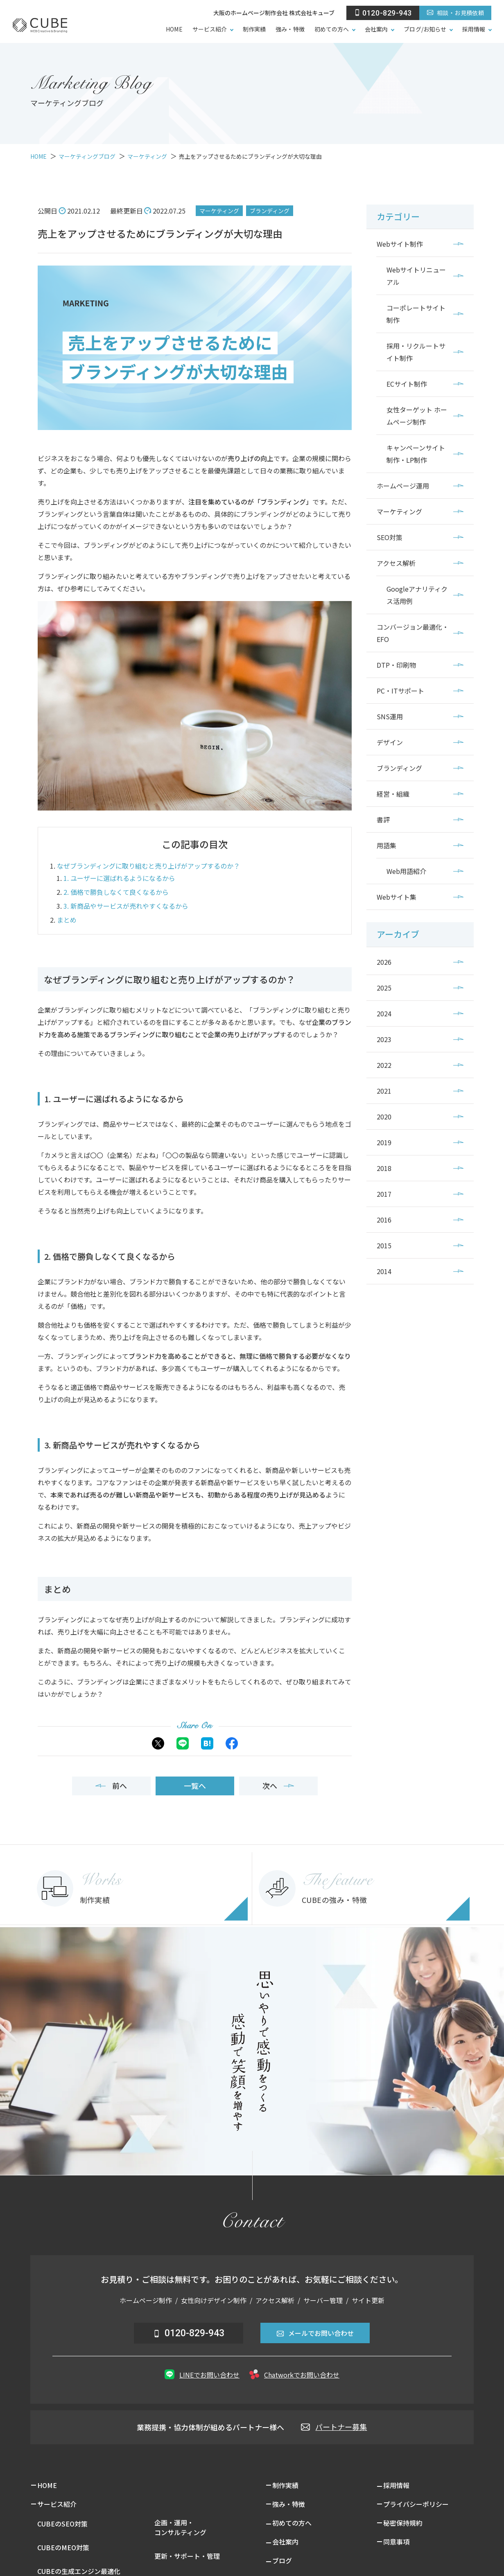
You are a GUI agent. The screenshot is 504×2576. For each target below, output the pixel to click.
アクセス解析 (396, 563)
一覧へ (195, 1785)
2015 (384, 1245)
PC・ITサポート (400, 691)
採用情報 (473, 29)
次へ (278, 1785)
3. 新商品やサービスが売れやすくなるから (125, 906)
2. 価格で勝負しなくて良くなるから (116, 892)
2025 (384, 988)
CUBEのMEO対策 (63, 2547)
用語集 (386, 845)
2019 (384, 1142)
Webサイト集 (396, 897)
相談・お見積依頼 (455, 13)
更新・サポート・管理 (187, 2556)
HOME (174, 29)
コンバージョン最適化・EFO (413, 633)
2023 (384, 1039)
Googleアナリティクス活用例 (416, 595)
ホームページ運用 (403, 486)
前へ (111, 1785)
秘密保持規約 (403, 2523)
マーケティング (219, 211)
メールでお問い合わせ (315, 2333)
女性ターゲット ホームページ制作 (416, 416)
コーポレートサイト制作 (415, 314)
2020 (384, 1116)
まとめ (67, 920)
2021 (384, 1091)
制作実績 (254, 29)
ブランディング (269, 211)
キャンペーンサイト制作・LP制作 (415, 454)
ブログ (282, 2560)
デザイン (390, 742)
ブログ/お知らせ (425, 29)
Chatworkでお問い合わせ (294, 2374)
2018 (384, 1168)
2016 (384, 1220)
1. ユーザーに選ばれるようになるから (119, 878)
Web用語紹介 (406, 871)
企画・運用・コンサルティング (180, 2527)
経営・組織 (393, 794)
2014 (384, 1271)
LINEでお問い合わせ (202, 2374)
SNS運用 (390, 716)
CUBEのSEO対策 (62, 2524)
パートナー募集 (334, 2426)
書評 (383, 819)
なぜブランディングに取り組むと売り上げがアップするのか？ (148, 866)
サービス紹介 (209, 29)
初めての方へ (331, 29)
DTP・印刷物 (396, 665)
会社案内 (376, 29)
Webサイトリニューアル (416, 276)
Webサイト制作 (400, 244)
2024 (384, 1013)
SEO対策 (389, 537)
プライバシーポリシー (416, 2504)
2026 (384, 962)
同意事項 (396, 2542)
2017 (384, 1194)
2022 (384, 1065)
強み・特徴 (290, 29)
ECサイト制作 (406, 384)
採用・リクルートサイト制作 (415, 352)
